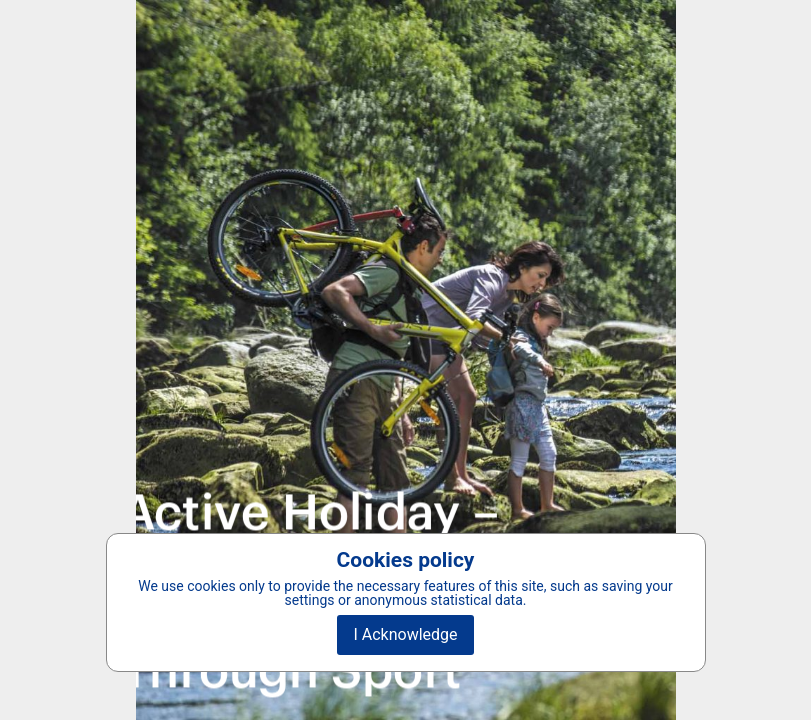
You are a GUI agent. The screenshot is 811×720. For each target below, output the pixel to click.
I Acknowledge (405, 634)
